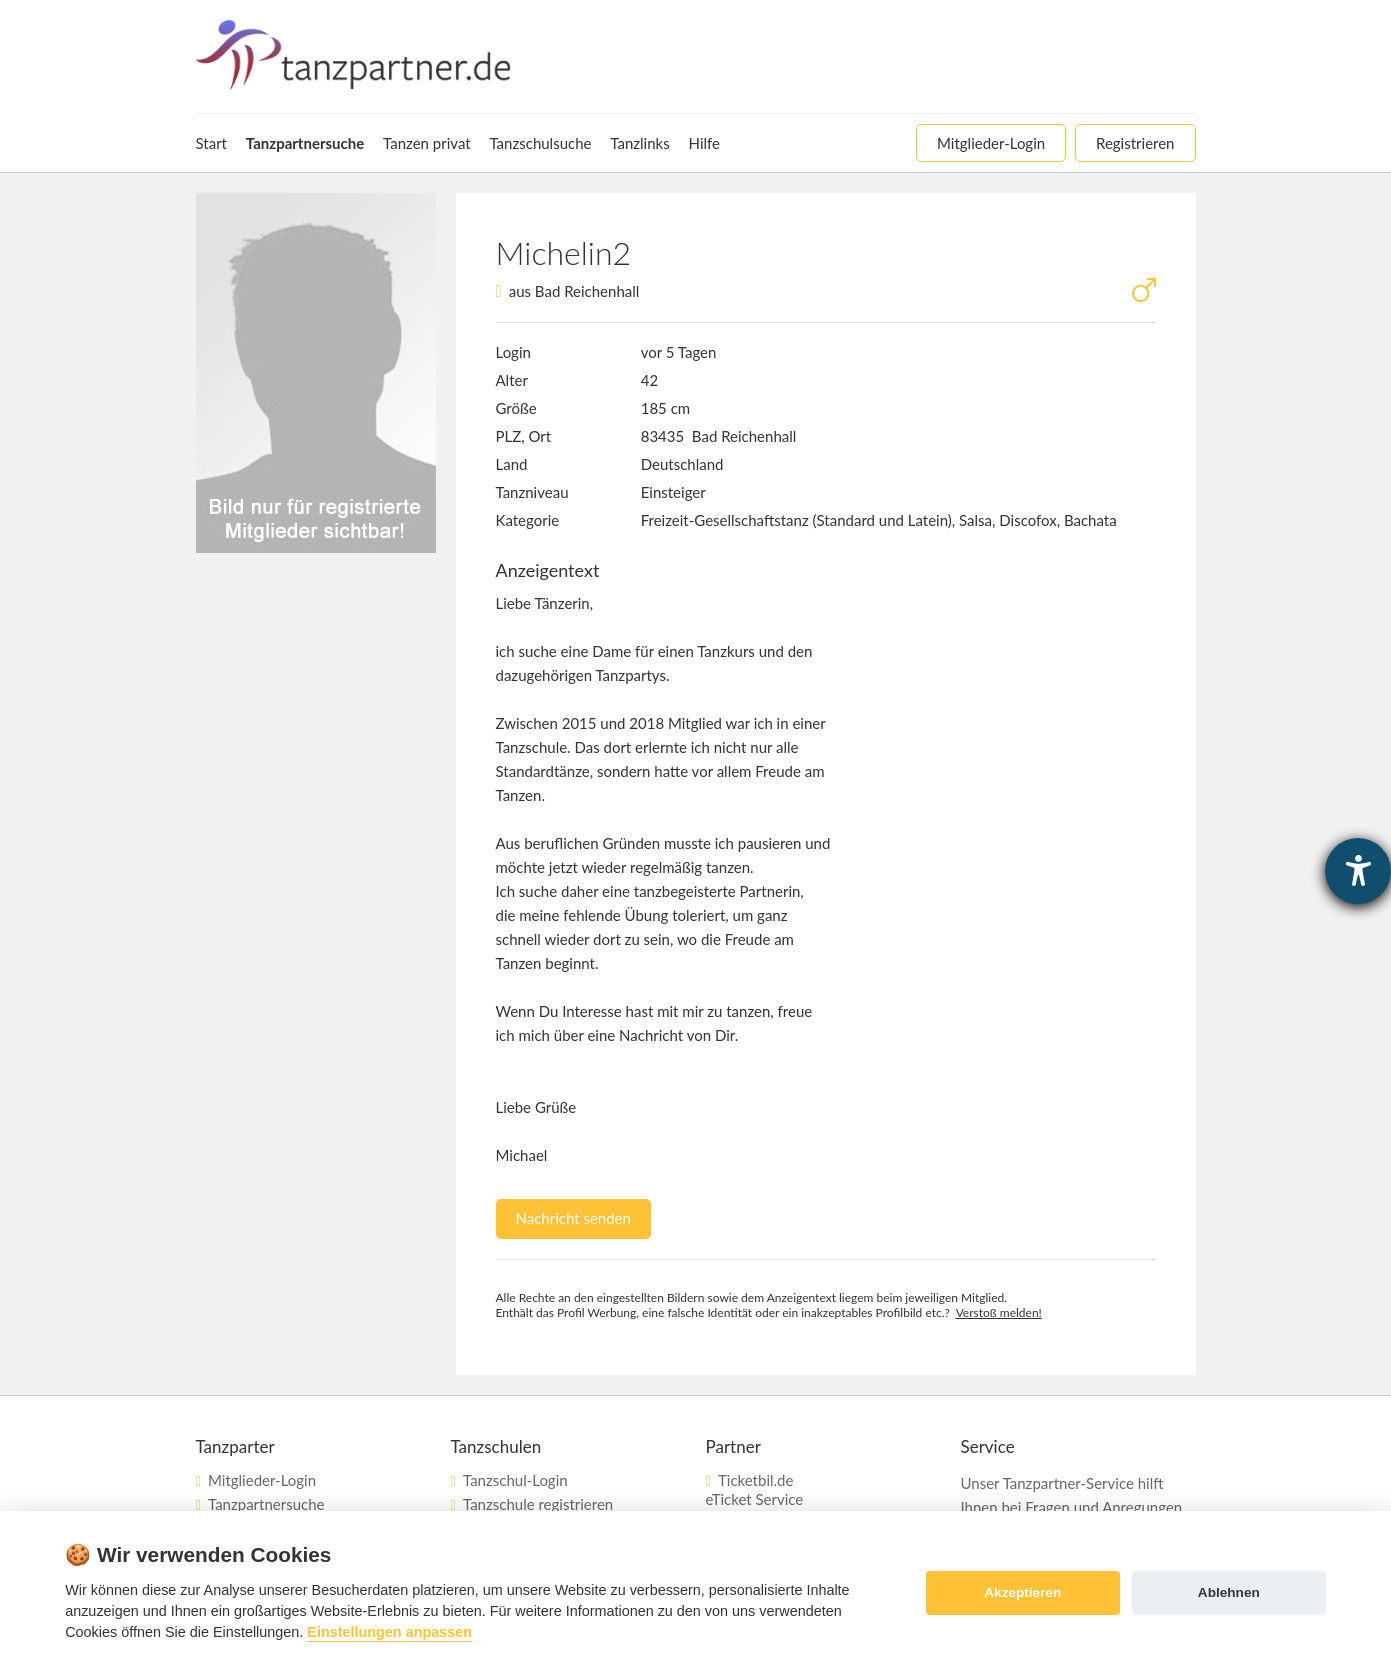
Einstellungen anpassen (389, 1632)
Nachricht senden (573, 1218)
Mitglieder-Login (262, 1480)
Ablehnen (1229, 1592)
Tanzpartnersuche (266, 1504)
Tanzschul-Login (515, 1480)
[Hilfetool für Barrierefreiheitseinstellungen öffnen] (1358, 871)
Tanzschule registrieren (538, 1504)
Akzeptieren (1022, 1592)
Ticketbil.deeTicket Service (755, 1489)
